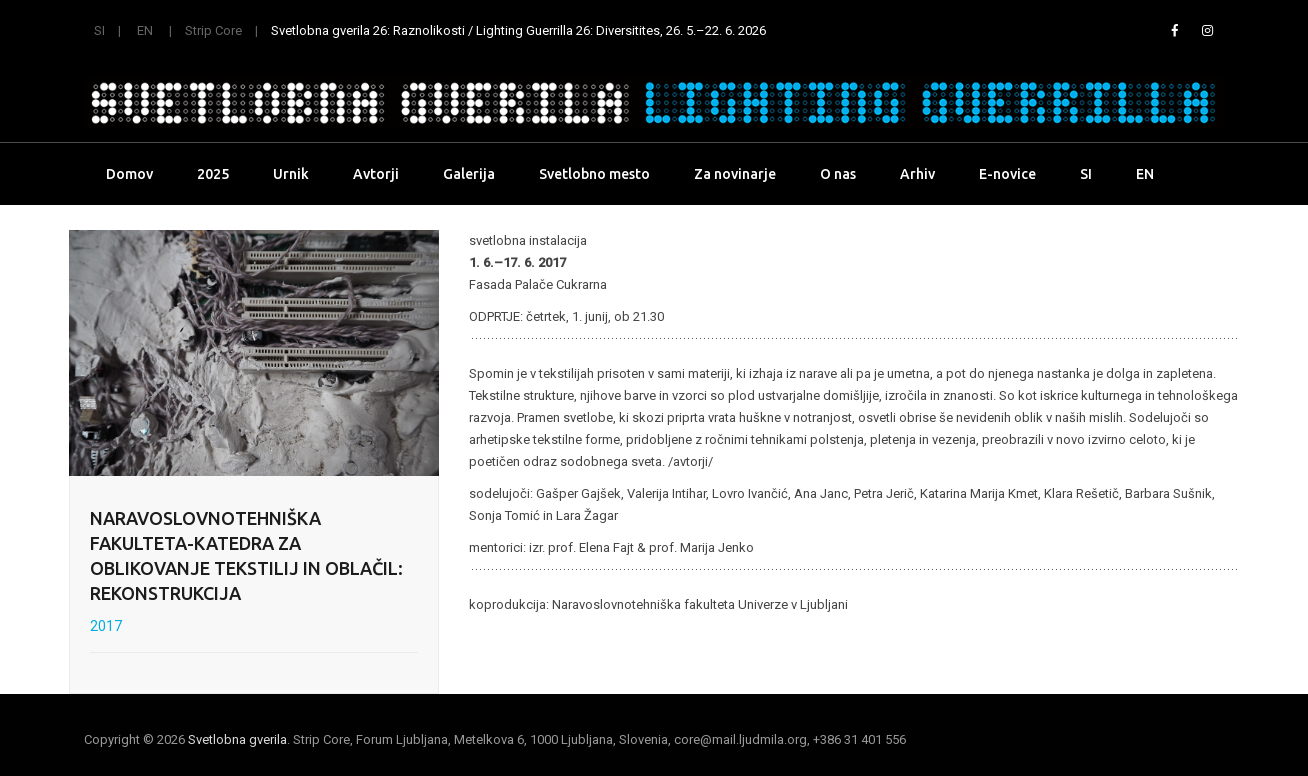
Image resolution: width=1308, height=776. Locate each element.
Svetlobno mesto (594, 174)
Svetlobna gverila (237, 739)
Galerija (469, 174)
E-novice (1007, 174)
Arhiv (917, 174)
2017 (106, 626)
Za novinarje (735, 174)
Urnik (291, 174)
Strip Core (213, 30)
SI (99, 30)
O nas (838, 174)
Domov (129, 174)
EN (145, 30)
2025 (213, 174)
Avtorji (376, 174)
